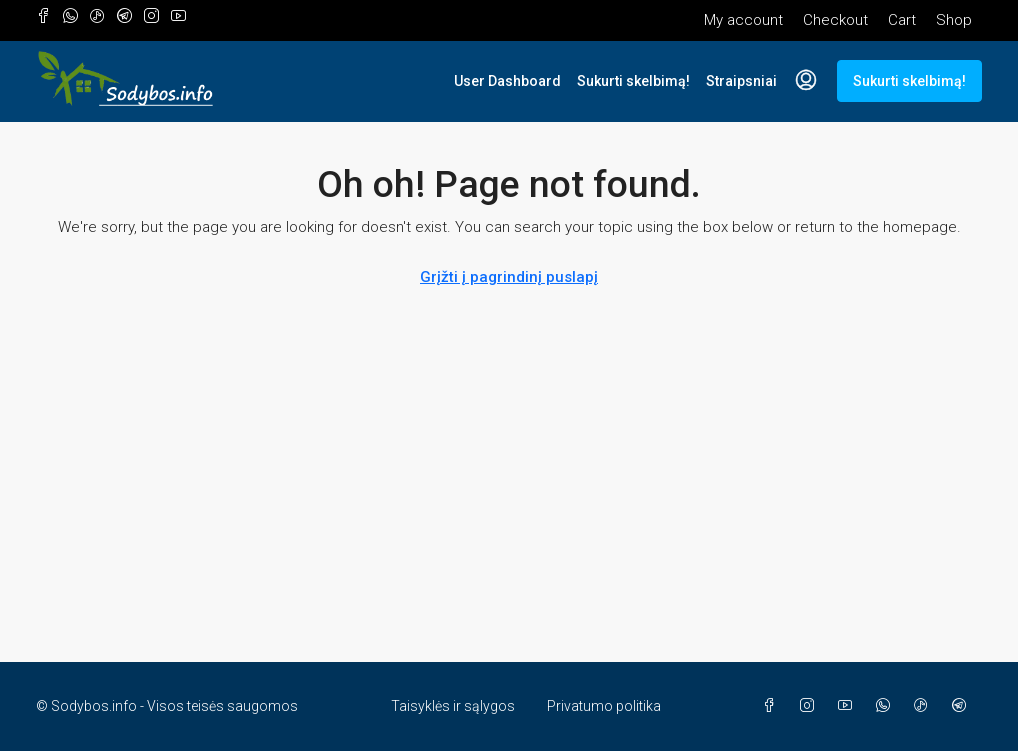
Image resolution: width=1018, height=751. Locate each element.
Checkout (835, 20)
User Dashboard (507, 81)
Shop (954, 20)
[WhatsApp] (887, 706)
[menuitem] (806, 81)
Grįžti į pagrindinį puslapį (509, 277)
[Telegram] (963, 706)
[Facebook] (773, 706)
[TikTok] (925, 706)
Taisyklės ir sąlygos (453, 706)
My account (743, 20)
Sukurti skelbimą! (633, 81)
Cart (902, 20)
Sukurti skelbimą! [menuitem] (909, 81)
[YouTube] (849, 706)
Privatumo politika (604, 706)
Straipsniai (741, 81)
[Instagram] (811, 706)
